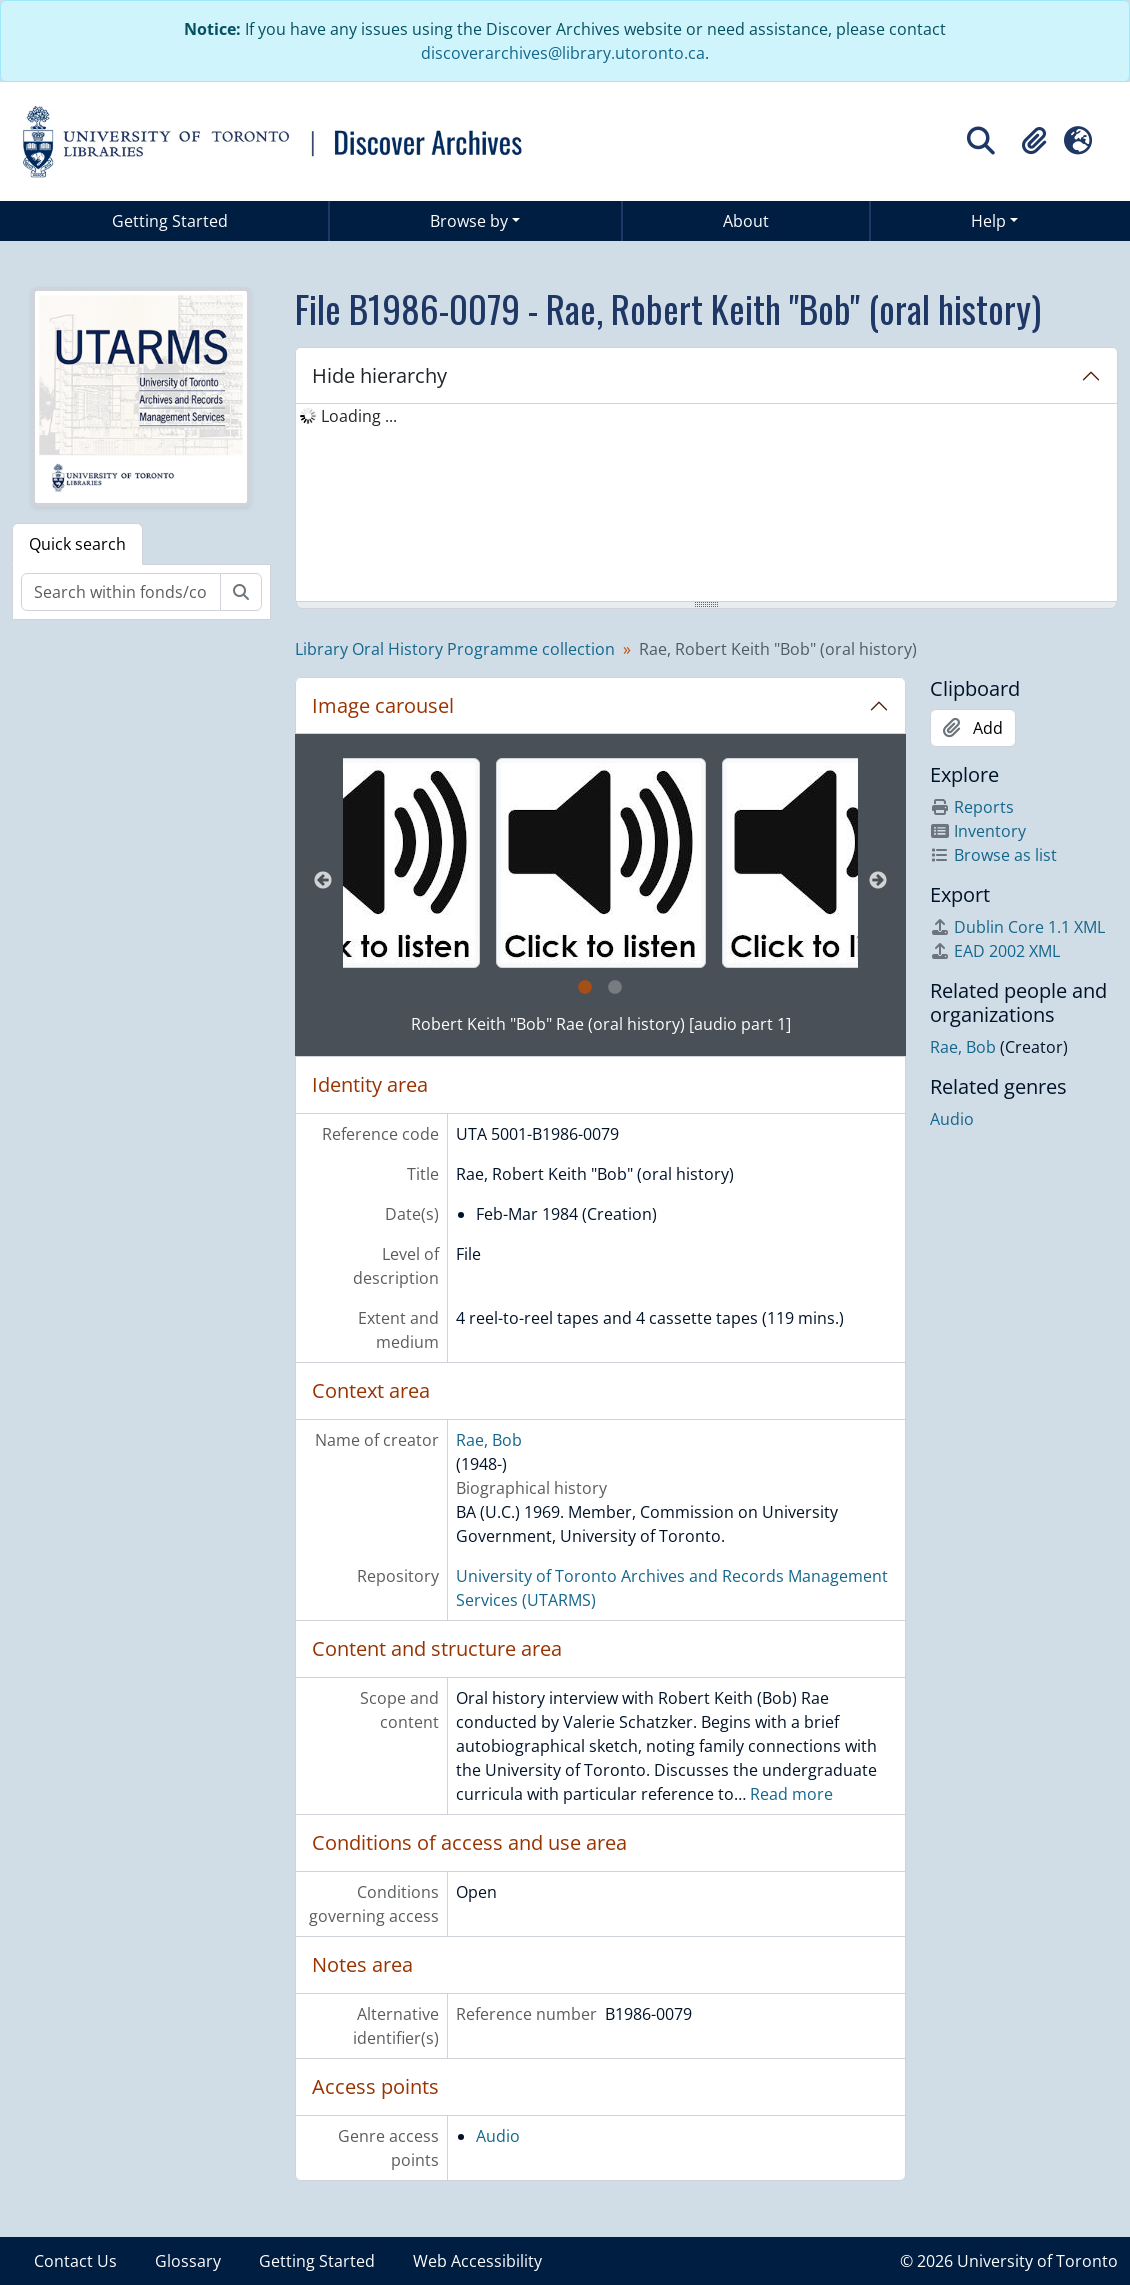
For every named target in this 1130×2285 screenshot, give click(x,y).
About (746, 221)
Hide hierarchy (379, 375)
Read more (791, 1794)
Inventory (978, 831)
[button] (1034, 141)
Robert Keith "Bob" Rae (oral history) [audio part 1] (601, 1024)
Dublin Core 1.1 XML (1017, 927)
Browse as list (993, 855)
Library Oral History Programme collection (455, 649)
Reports (972, 807)
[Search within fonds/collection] (121, 592)
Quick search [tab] (77, 544)
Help (988, 221)
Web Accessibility (477, 2261)
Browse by (469, 221)
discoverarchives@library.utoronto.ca (563, 53)
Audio (498, 2136)
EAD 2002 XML (995, 951)
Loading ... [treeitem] (359, 416)
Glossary (188, 2261)
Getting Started (170, 221)
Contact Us (75, 2261)
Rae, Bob (489, 1440)
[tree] (707, 504)
